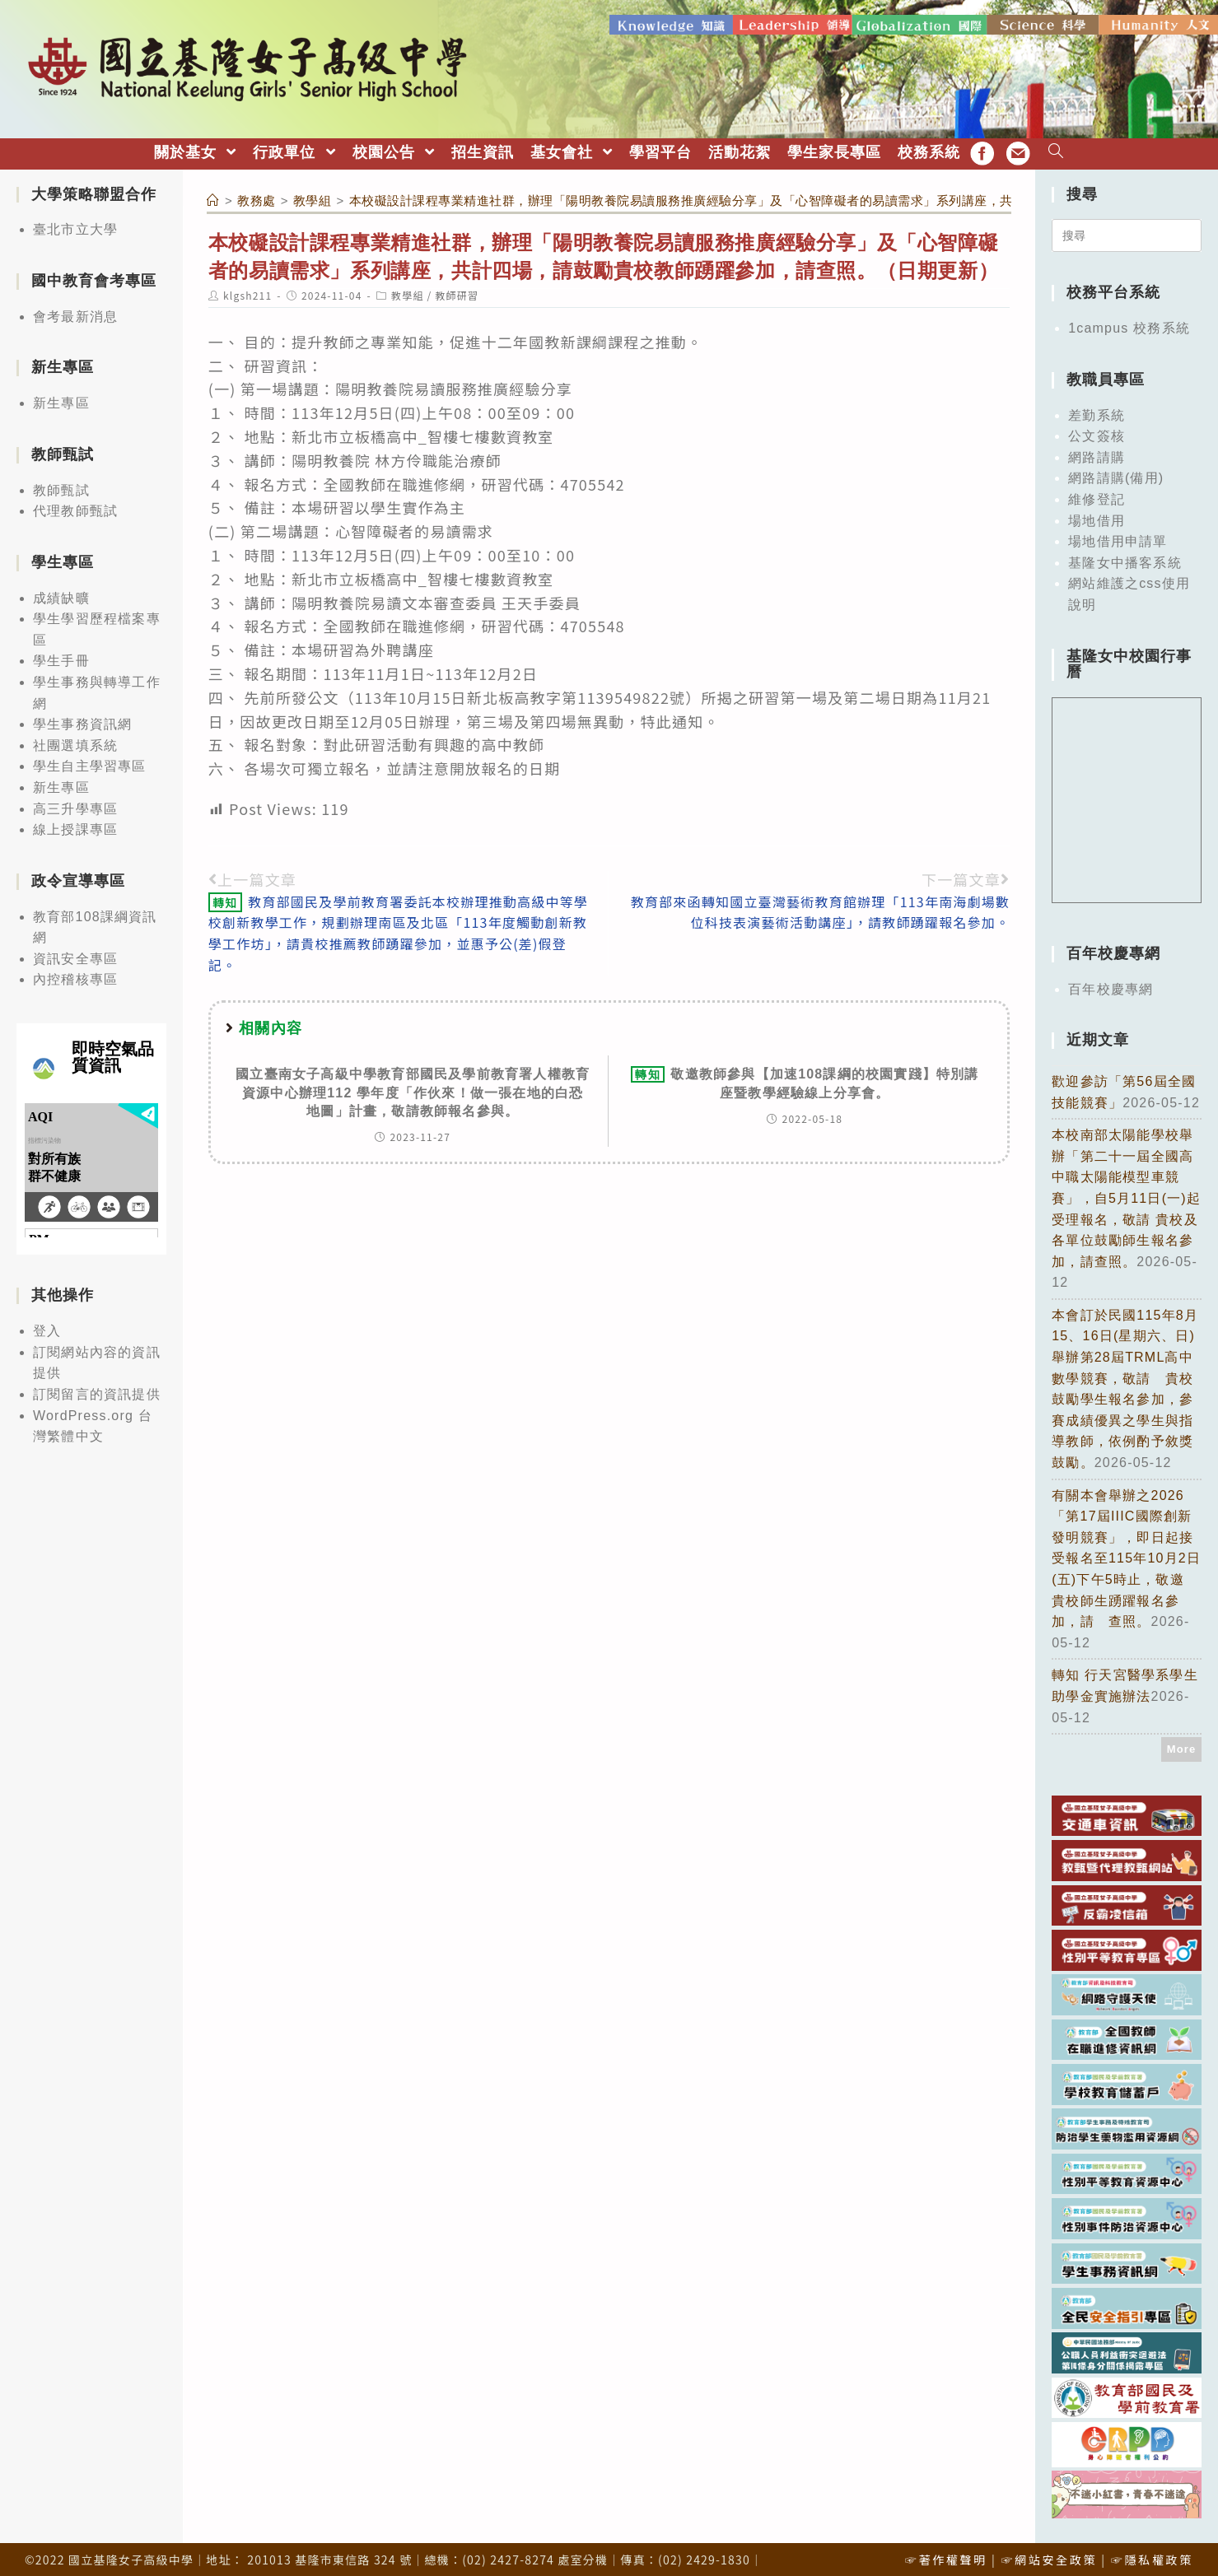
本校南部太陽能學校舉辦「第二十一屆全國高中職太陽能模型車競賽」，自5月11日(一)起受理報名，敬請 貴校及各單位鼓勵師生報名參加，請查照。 (1126, 1193)
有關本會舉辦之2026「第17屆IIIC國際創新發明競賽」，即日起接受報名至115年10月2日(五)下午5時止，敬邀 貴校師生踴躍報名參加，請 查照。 (1126, 1554)
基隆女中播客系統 (1125, 558)
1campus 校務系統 (1129, 324)
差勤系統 (1096, 410)
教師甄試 (61, 485)
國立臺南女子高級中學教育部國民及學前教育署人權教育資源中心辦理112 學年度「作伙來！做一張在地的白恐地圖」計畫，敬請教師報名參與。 (413, 1088)
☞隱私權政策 (1152, 2554)
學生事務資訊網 (82, 719)
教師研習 (456, 291)
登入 (47, 1327)
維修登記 (1096, 494)
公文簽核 (1096, 432)
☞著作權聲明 (946, 2554)
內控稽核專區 (75, 975)
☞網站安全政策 (1049, 2554)
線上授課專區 (75, 824)
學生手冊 (61, 657)
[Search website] (1056, 147)
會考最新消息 (75, 312)
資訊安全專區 (75, 954)
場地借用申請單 (1117, 536)
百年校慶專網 (1110, 984)
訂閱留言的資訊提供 (97, 1389)
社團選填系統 (75, 741)
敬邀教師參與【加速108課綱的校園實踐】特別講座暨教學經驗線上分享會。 (805, 1078)
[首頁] (213, 196)
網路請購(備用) (1116, 474)
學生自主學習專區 (90, 762)
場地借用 (1096, 516)
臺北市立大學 (75, 225)
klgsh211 (247, 291)
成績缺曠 (61, 593)
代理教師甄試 (75, 507)
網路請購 (1096, 452)
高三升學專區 (75, 804)
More (1182, 1744)
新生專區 (61, 399)
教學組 (407, 291)
